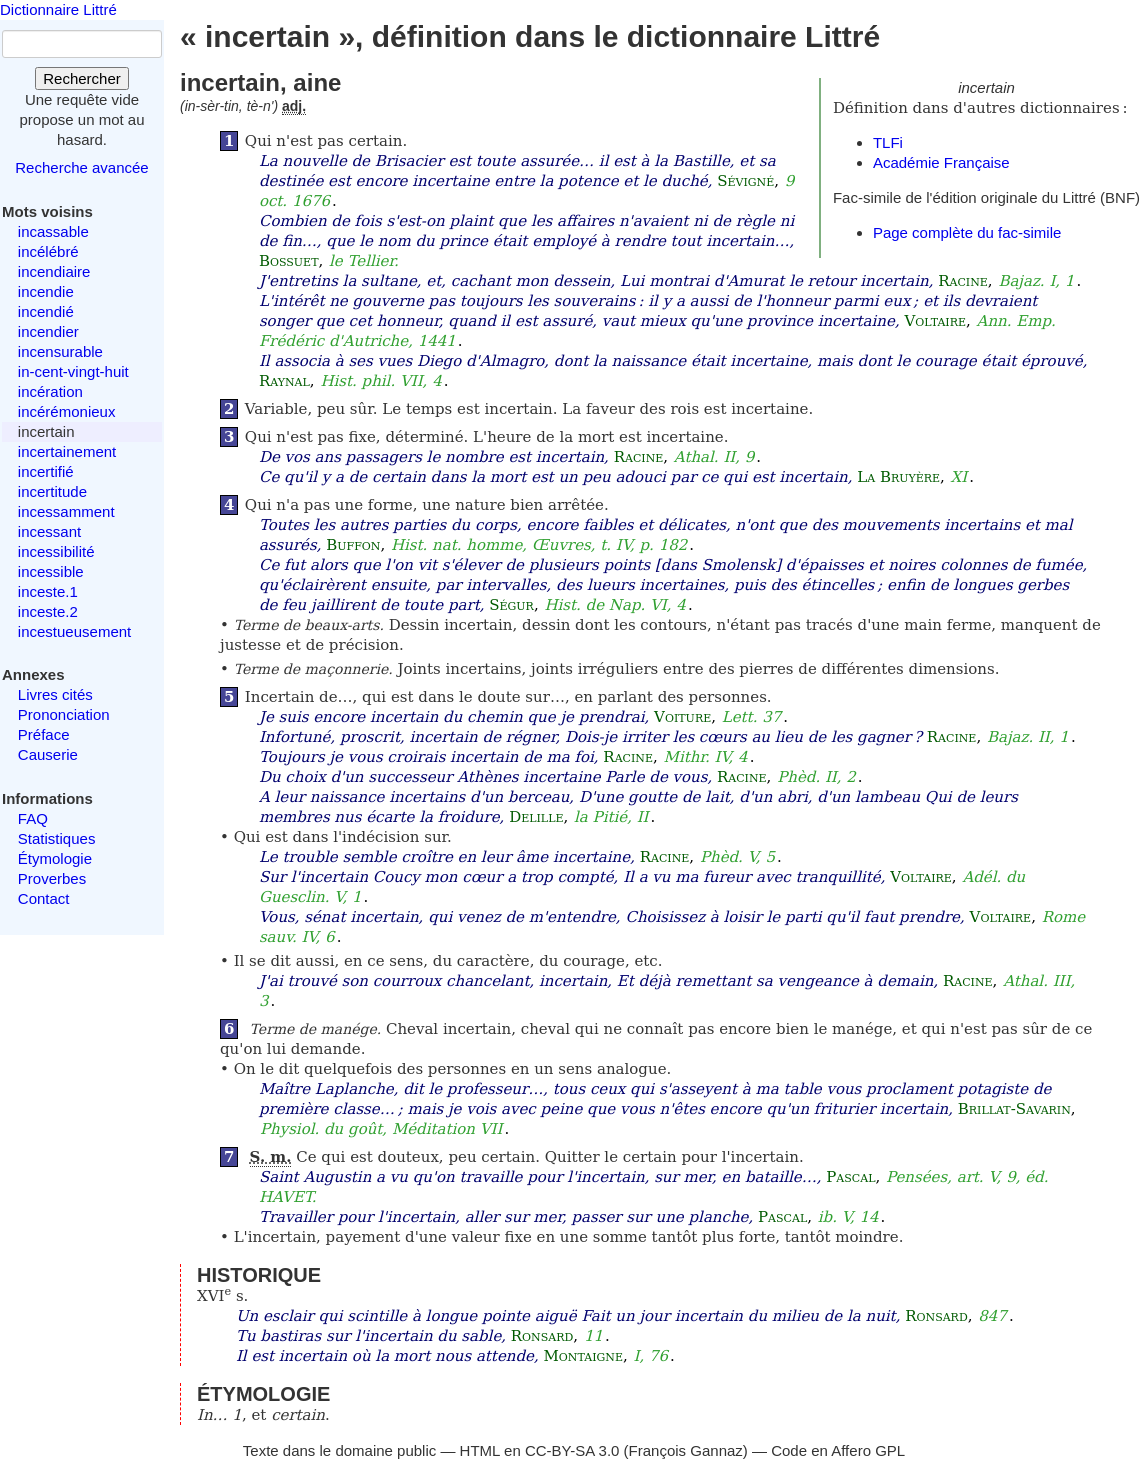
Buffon (353, 545)
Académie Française (941, 162)
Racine (963, 281)
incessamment (66, 511)
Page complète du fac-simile (967, 232)
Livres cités (55, 694)
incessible (51, 571)
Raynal (284, 381)
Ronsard (936, 1316)
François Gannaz (686, 1450)
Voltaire (935, 321)
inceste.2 (48, 611)
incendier (48, 331)
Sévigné (745, 181)
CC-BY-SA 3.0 (572, 1450)
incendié (46, 311)
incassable (53, 231)
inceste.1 (48, 591)
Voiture (682, 717)
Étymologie (55, 858)
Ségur (511, 605)
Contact (44, 898)
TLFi (888, 142)
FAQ (33, 818)
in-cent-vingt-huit (73, 371)
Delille (536, 817)
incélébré (48, 251)
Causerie (48, 754)
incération (50, 391)
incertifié (46, 471)
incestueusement (74, 631)
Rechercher (82, 78)
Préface (44, 734)
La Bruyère (898, 477)
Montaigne (582, 1356)
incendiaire (54, 271)
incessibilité (56, 551)
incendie (46, 291)
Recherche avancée (81, 167)
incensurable (60, 351)
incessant (49, 531)
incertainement (67, 451)
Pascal (850, 1177)
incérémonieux (67, 411)
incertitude (52, 491)
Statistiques (57, 838)
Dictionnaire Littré (58, 9)
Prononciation (64, 714)
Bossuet (289, 261)
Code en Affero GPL (838, 1450)
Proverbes (52, 878)
